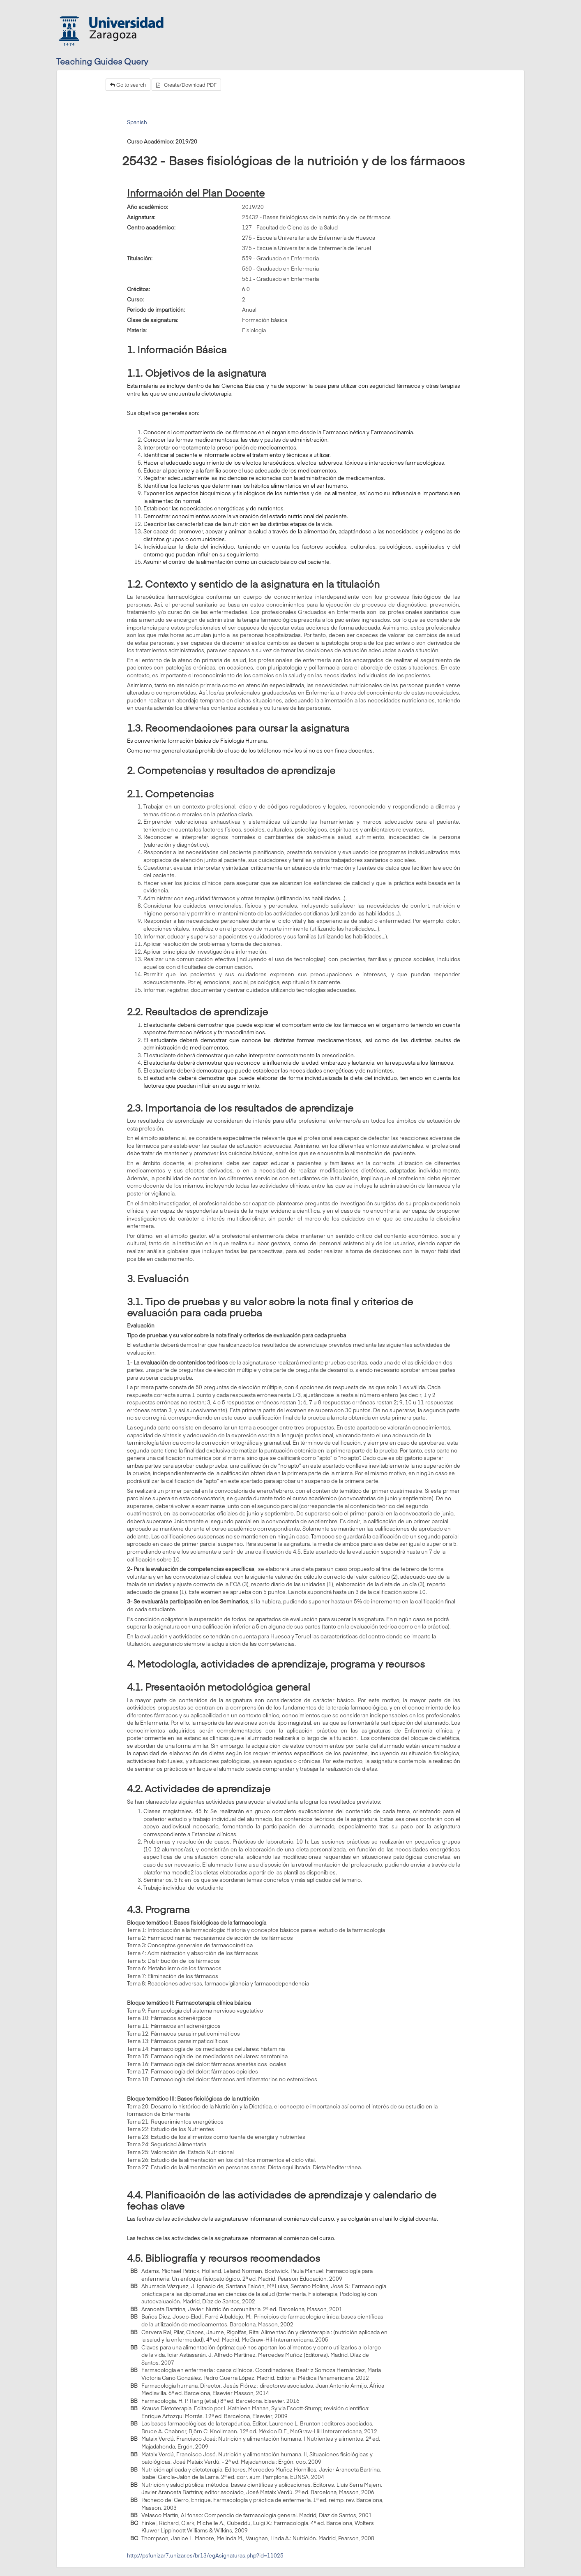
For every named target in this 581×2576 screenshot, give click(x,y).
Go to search (128, 84)
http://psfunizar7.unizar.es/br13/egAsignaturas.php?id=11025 (205, 2555)
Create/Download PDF (186, 84)
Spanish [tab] (137, 122)
